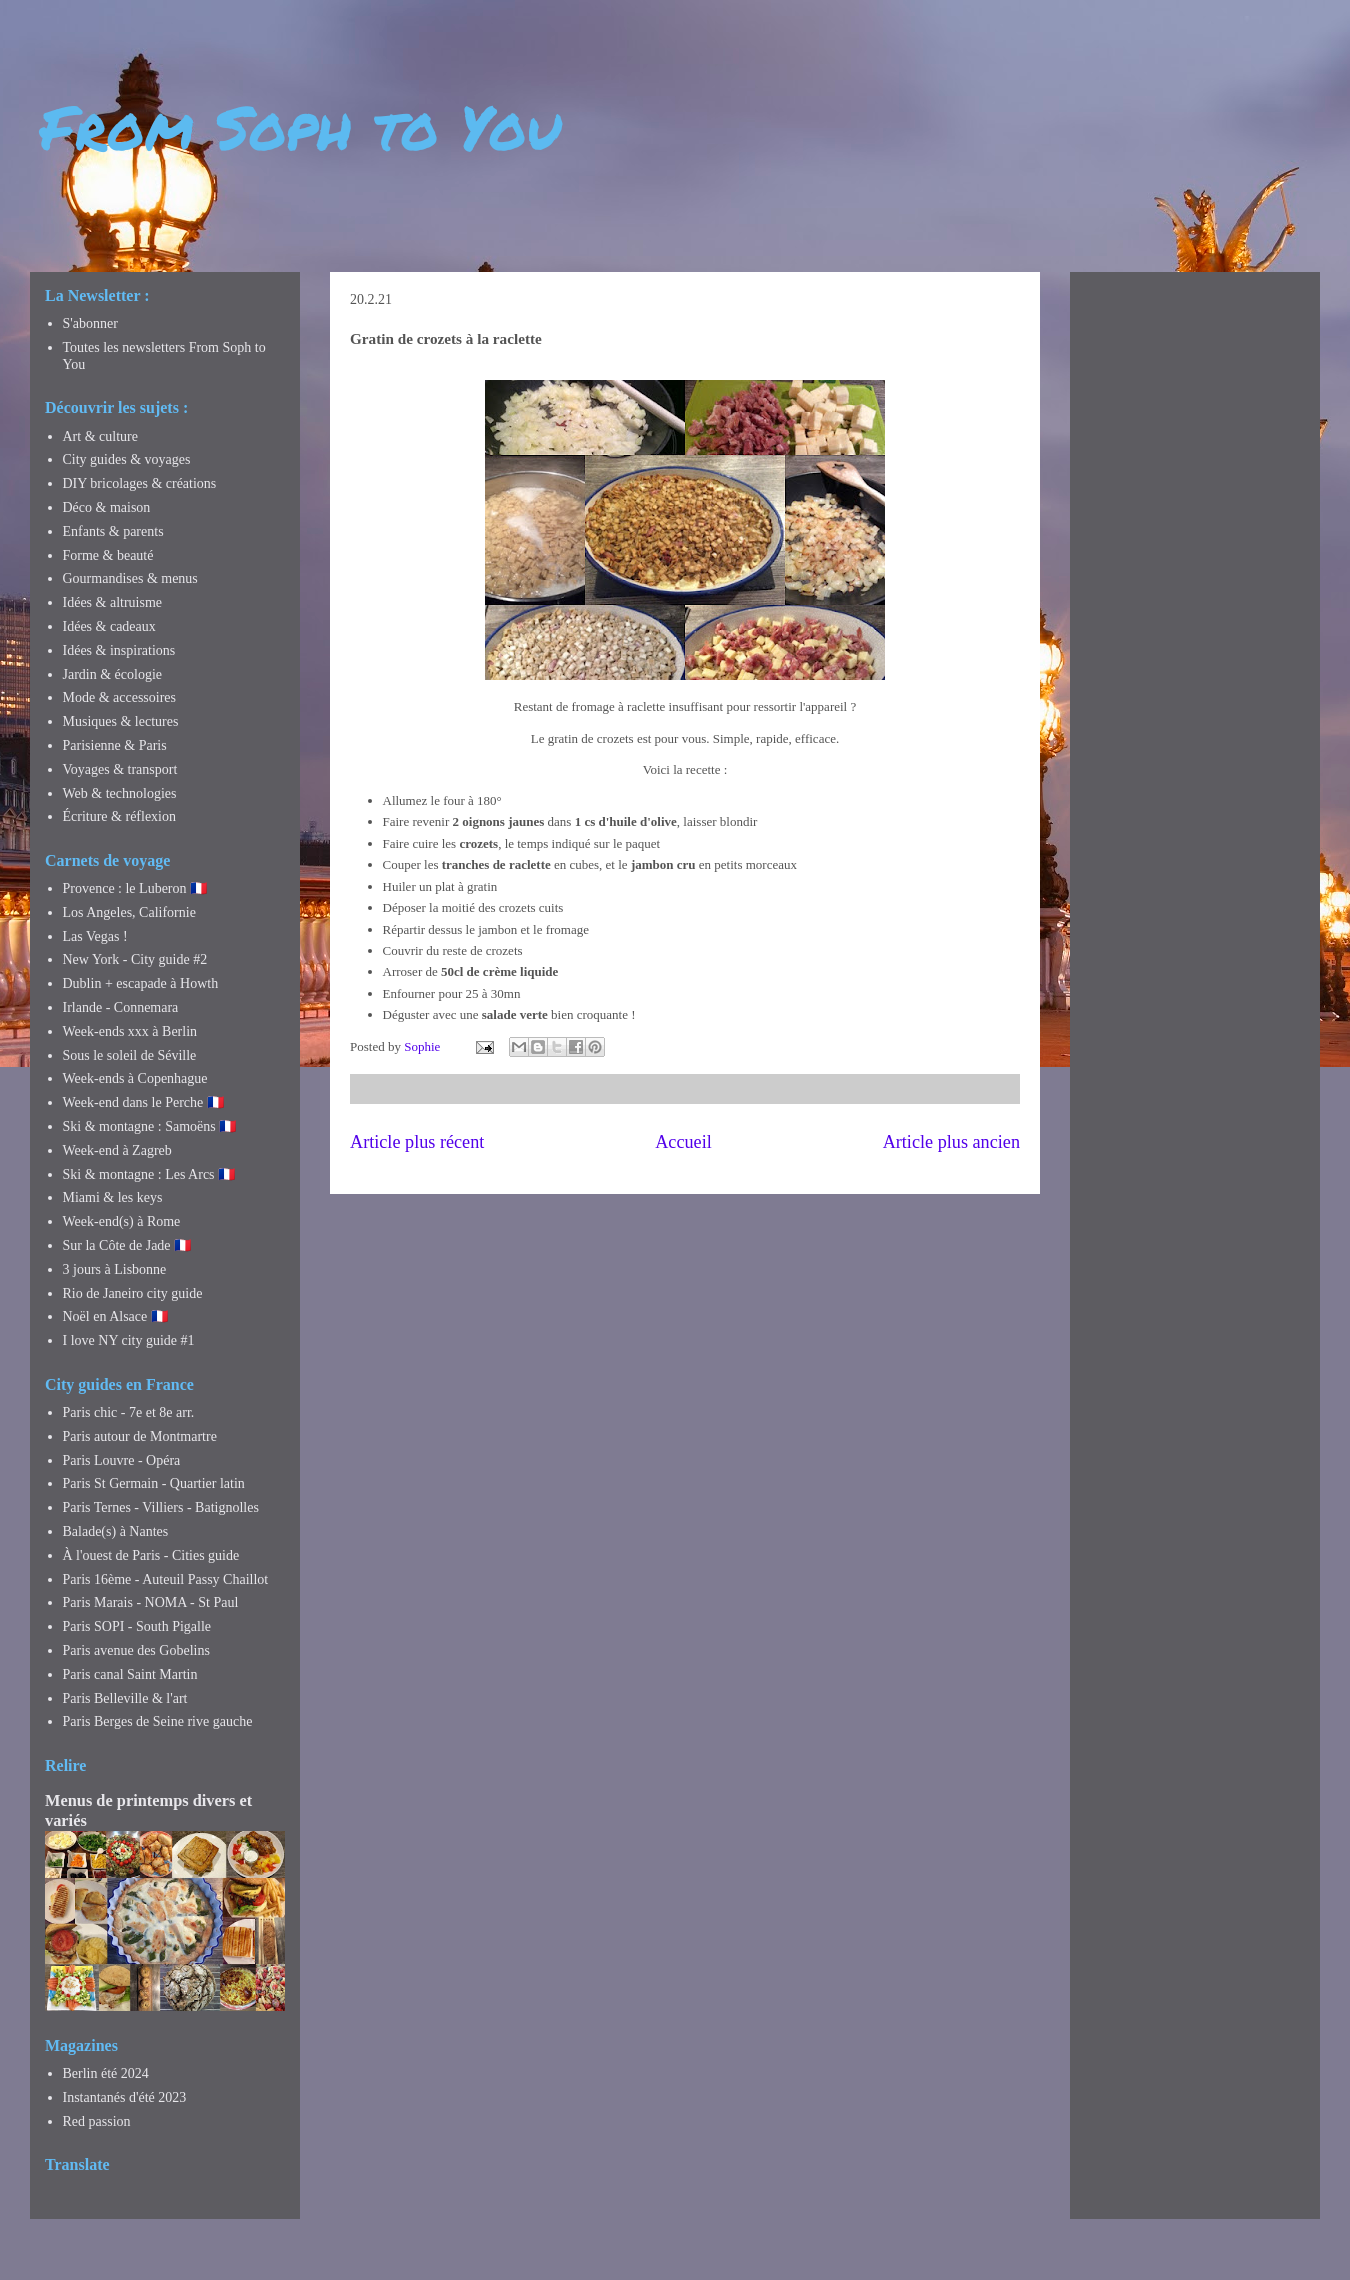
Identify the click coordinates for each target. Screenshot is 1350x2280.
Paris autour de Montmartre (140, 1436)
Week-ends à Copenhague (135, 1078)
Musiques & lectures (121, 721)
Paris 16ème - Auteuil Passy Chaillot (166, 1579)
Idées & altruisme (113, 602)
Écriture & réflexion (120, 816)
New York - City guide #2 (135, 959)
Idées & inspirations (119, 650)
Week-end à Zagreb (117, 1150)
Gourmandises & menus (130, 578)
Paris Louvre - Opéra (122, 1460)
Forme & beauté (108, 555)
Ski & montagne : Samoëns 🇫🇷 (150, 1126)
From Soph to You (300, 126)
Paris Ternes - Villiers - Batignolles (161, 1507)
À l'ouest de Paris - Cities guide (151, 1555)
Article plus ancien (951, 1142)
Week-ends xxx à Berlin (130, 1031)
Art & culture (100, 436)
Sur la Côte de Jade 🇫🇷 (127, 1245)
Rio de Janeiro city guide (133, 1293)
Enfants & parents (113, 531)
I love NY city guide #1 (129, 1340)
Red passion (97, 2121)
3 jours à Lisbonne (115, 1269)
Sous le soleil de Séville (130, 1055)
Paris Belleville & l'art (125, 1698)
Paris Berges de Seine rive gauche (158, 1721)
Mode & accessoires (120, 697)
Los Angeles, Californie (129, 912)
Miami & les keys (113, 1197)
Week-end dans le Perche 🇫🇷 (143, 1102)
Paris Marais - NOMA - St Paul (151, 1602)
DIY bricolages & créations (140, 483)
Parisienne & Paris (115, 745)
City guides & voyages (127, 459)
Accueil (683, 1142)
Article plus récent (417, 1142)
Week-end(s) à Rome (122, 1221)
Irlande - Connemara (121, 1007)
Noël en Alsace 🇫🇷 (115, 1316)
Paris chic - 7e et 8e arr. (129, 1412)
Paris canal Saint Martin (130, 1674)
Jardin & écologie (113, 674)
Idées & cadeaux (109, 626)
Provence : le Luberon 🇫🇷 (135, 888)
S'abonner (90, 323)
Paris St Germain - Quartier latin (154, 1483)
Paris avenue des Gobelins (136, 1650)
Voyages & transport (120, 769)
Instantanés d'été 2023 (125, 2097)
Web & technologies (120, 793)
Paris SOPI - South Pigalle (137, 1626)
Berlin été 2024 (106, 2073)
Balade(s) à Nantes (116, 1531)
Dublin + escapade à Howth (141, 983)
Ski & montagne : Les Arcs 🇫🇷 (149, 1174)
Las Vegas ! (95, 936)
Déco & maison (107, 507)
